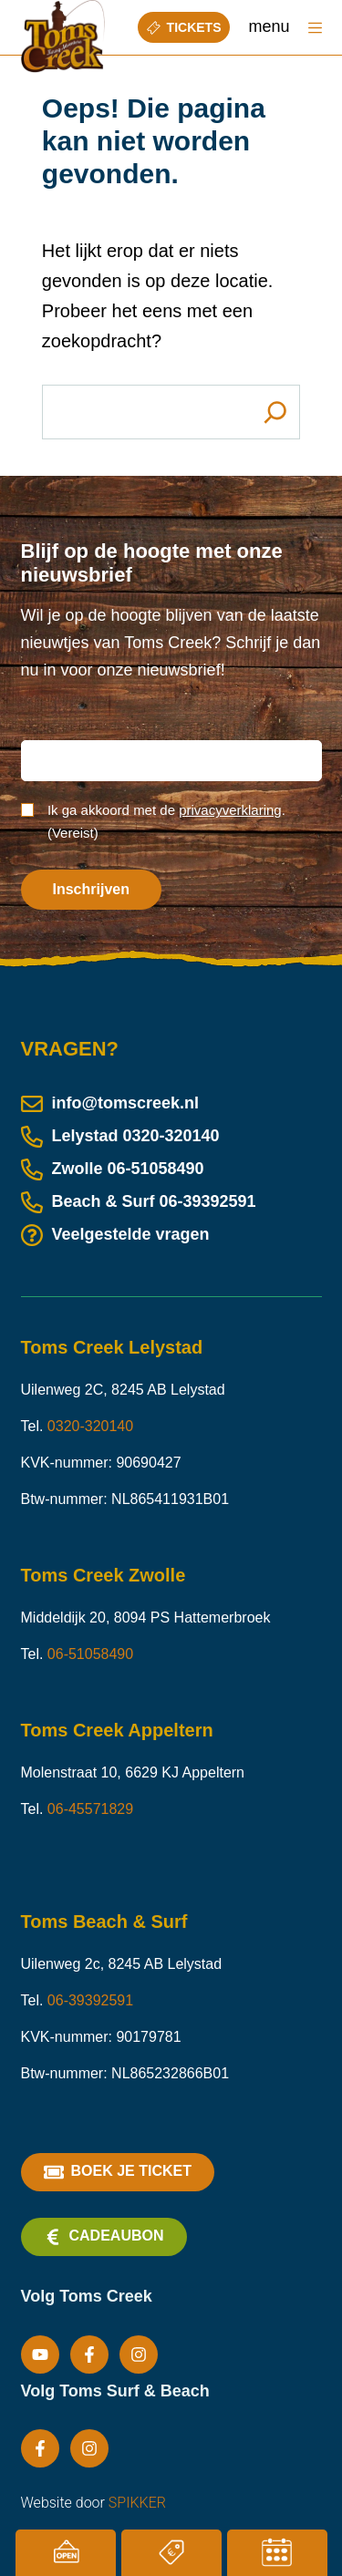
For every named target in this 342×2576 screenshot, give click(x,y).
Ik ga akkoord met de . (166, 821)
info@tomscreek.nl (110, 1103)
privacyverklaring (230, 810)
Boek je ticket (118, 2172)
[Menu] (315, 28)
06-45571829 (90, 1809)
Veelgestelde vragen (115, 1234)
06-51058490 (156, 1168)
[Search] (274, 412)
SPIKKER (137, 2502)
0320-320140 (171, 1136)
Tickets (184, 27)
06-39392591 (208, 1201)
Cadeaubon (104, 2237)
